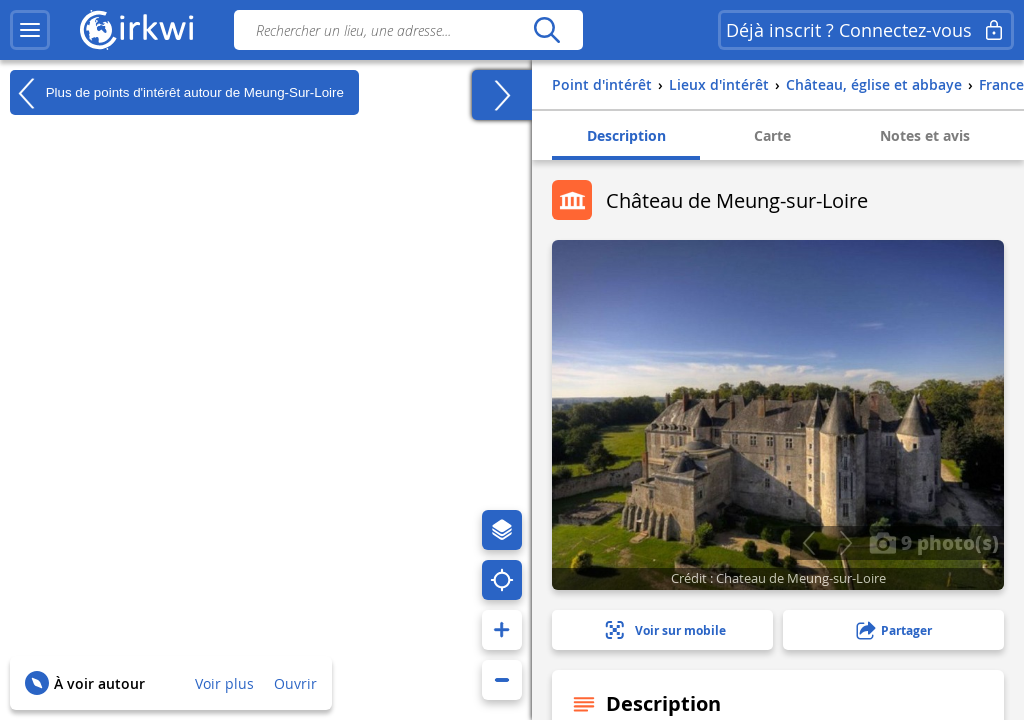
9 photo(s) (934, 542)
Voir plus (224, 683)
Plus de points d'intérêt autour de (177, 93)
